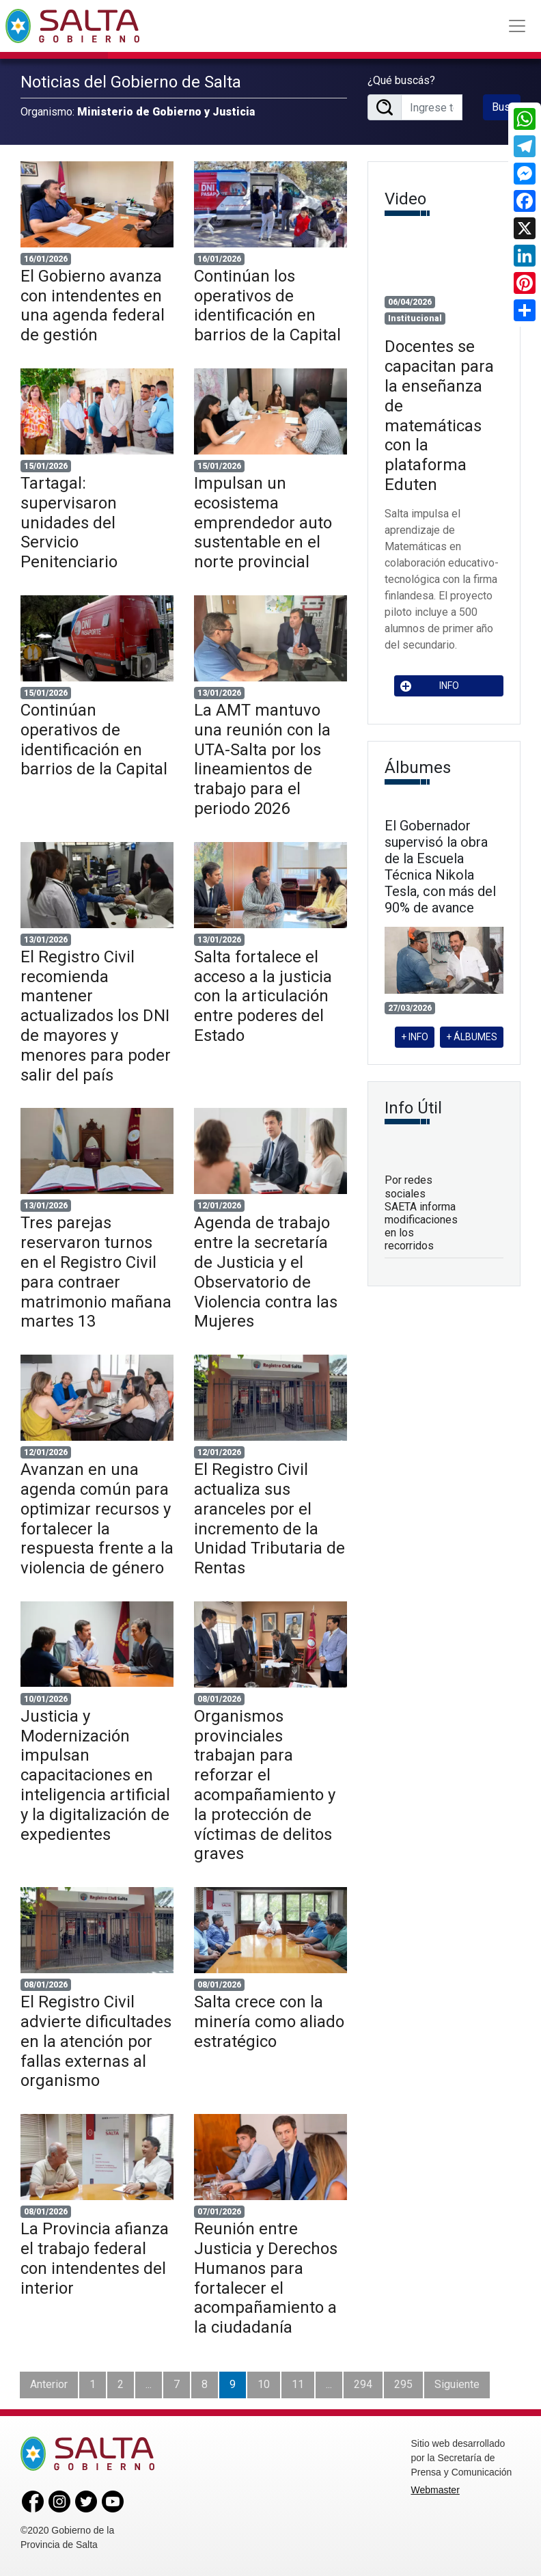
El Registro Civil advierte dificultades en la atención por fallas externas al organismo (95, 2041)
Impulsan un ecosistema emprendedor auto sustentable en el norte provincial (263, 522)
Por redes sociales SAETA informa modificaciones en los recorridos (421, 1213)
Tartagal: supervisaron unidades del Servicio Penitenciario (68, 522)
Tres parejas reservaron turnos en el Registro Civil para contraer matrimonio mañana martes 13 (95, 1272)
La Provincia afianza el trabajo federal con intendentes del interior (94, 2258)
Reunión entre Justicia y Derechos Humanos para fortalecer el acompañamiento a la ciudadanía (265, 2278)
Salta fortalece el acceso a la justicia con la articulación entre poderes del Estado (263, 996)
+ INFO (414, 1036)
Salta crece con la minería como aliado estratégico (269, 2021)
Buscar (506, 106)
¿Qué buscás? (401, 80)
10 (264, 2384)
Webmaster (435, 2489)
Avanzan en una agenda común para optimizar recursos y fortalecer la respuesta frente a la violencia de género (97, 1518)
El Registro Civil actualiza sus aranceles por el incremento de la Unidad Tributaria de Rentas (269, 1518)
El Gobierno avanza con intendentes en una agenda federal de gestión (92, 305)
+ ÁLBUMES (471, 1036)
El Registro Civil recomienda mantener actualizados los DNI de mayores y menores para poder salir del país (95, 1016)
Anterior (49, 2384)
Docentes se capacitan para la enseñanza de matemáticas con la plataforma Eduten (439, 415)
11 (298, 2384)
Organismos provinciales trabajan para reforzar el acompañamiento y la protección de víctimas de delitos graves (264, 1785)
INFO (429, 686)
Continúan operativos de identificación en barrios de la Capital (93, 739)
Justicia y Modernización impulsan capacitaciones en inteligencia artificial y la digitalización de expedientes (95, 1775)
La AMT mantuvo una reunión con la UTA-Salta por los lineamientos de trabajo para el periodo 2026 (262, 759)
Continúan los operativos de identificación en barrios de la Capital (267, 305)
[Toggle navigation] (517, 26)
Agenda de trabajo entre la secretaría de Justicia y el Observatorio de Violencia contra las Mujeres (265, 1272)
